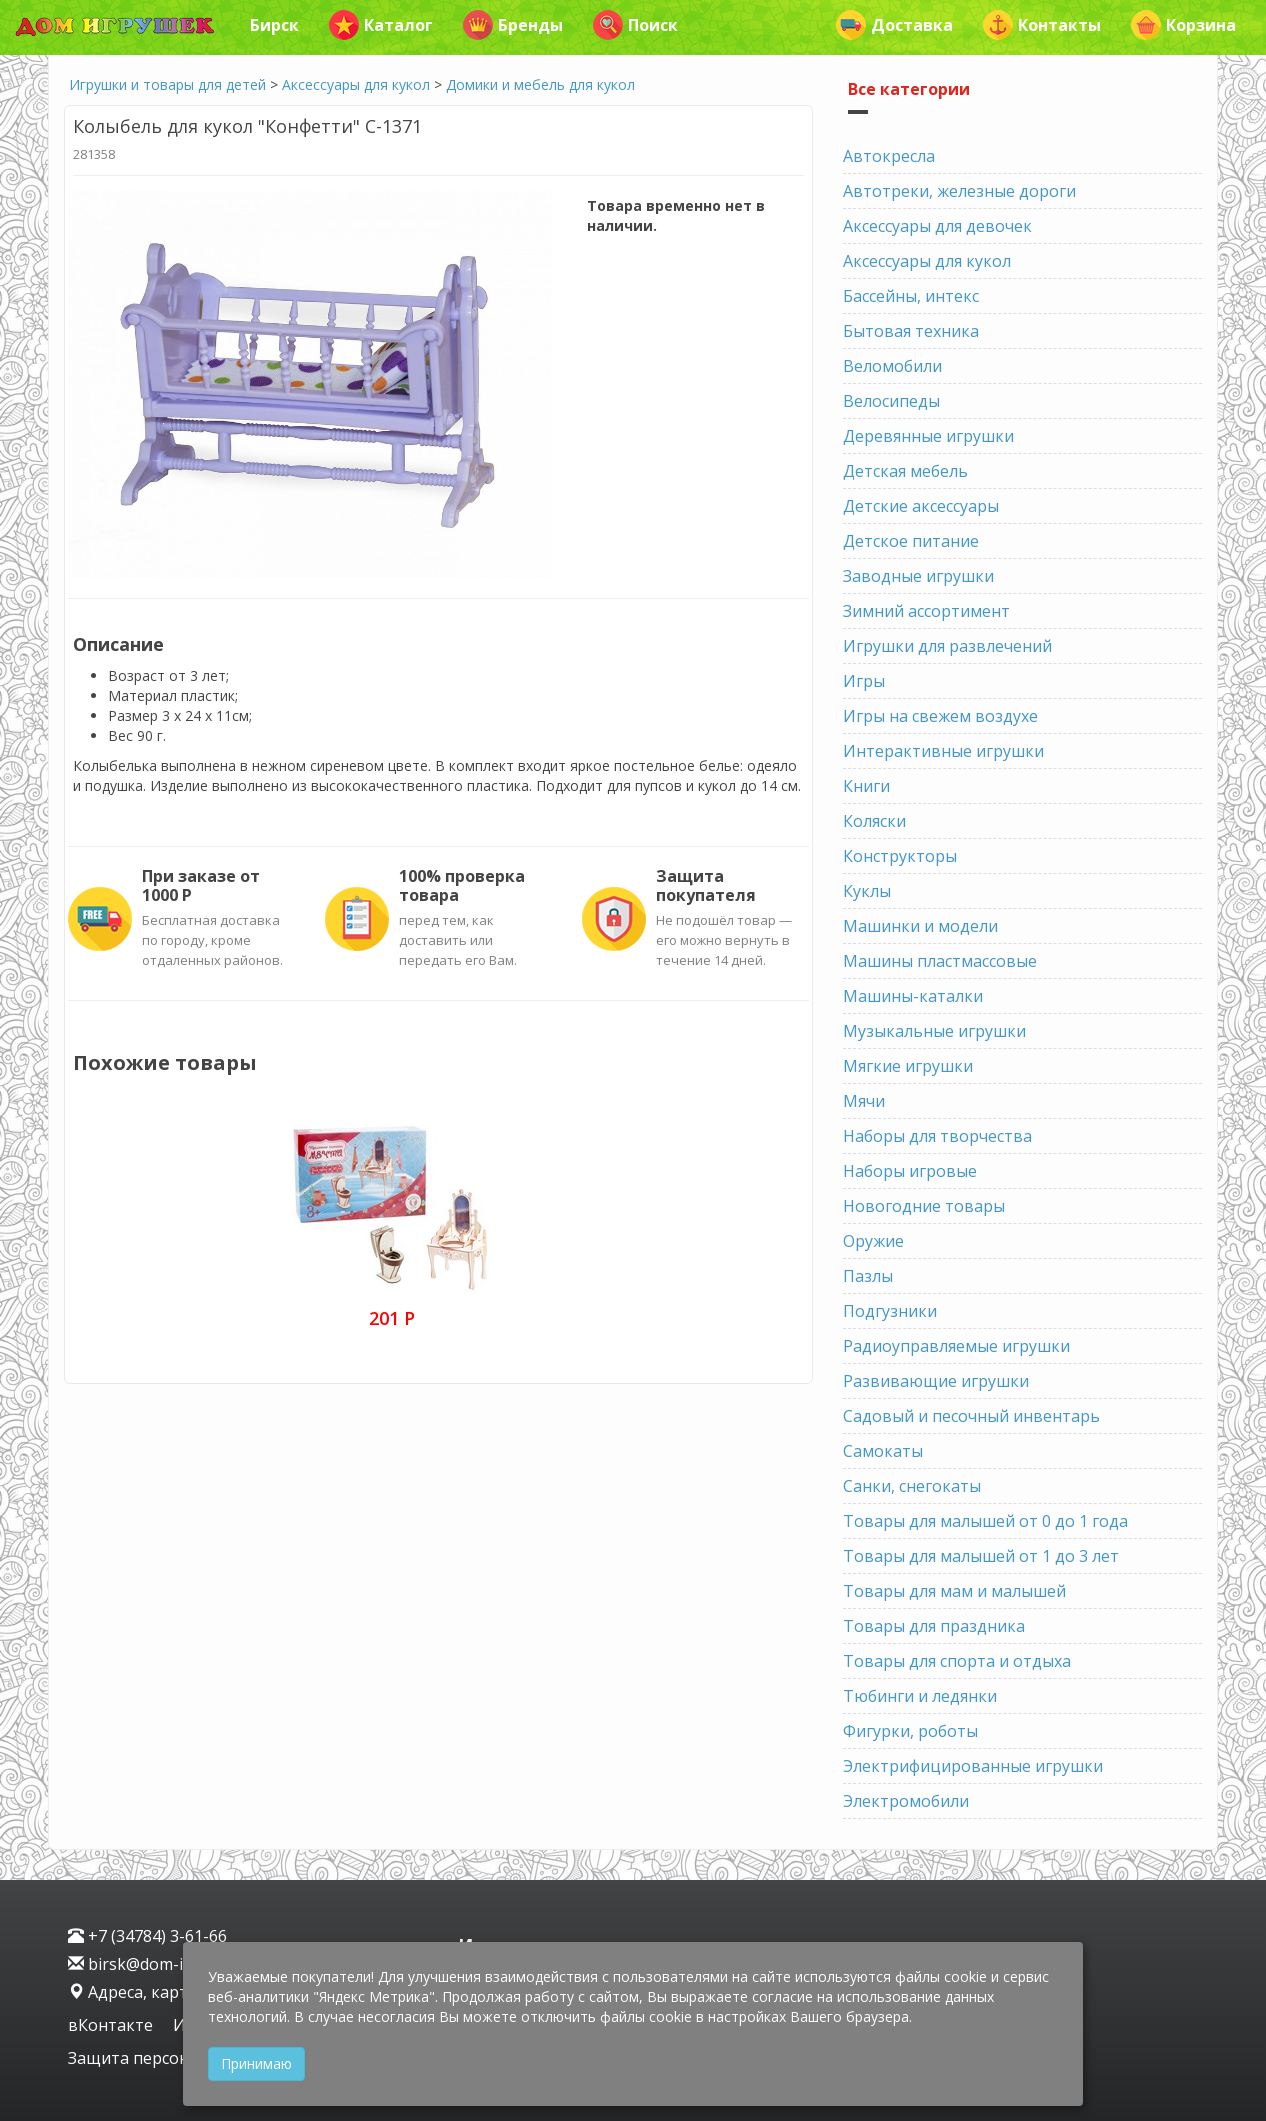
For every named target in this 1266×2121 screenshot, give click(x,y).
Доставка (894, 25)
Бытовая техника (911, 331)
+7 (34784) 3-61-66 (147, 1936)
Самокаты (883, 1451)
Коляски (874, 821)
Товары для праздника (934, 1626)
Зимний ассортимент (926, 611)
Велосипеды (891, 401)
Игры (864, 681)
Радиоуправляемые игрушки (956, 1346)
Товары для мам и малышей (954, 1591)
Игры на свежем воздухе (940, 716)
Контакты (1042, 25)
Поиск (635, 25)
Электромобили (906, 1801)
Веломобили (892, 366)
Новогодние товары (924, 1206)
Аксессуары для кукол (356, 84)
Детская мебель (905, 471)
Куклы (867, 891)
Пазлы (868, 1276)
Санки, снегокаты (912, 1486)
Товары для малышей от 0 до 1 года (985, 1521)
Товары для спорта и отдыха (957, 1661)
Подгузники (890, 1311)
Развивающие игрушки (936, 1381)
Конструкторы (900, 856)
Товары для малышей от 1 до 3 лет (981, 1556)
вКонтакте (112, 2025)
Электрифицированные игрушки (973, 1766)
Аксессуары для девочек (937, 226)
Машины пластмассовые (940, 961)
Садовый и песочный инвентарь (971, 1416)
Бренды (513, 25)
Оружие (873, 1241)
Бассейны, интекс (911, 296)
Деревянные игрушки (928, 436)
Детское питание (911, 541)
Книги (866, 786)
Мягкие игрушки (908, 1066)
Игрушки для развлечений (947, 646)
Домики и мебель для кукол (540, 84)
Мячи (864, 1101)
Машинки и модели (920, 926)
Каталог (381, 25)
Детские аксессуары (921, 506)
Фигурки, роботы (910, 1731)
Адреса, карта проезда (167, 1992)
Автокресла (889, 156)
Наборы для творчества (937, 1136)
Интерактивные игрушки (943, 751)
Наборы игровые (910, 1171)
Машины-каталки (913, 996)
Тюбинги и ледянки (920, 1696)
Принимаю (256, 2063)
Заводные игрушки (918, 576)
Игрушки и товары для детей (167, 84)
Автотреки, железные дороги (959, 191)
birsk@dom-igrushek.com (174, 1964)
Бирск (274, 25)
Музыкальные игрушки (934, 1031)
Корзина (1183, 25)
